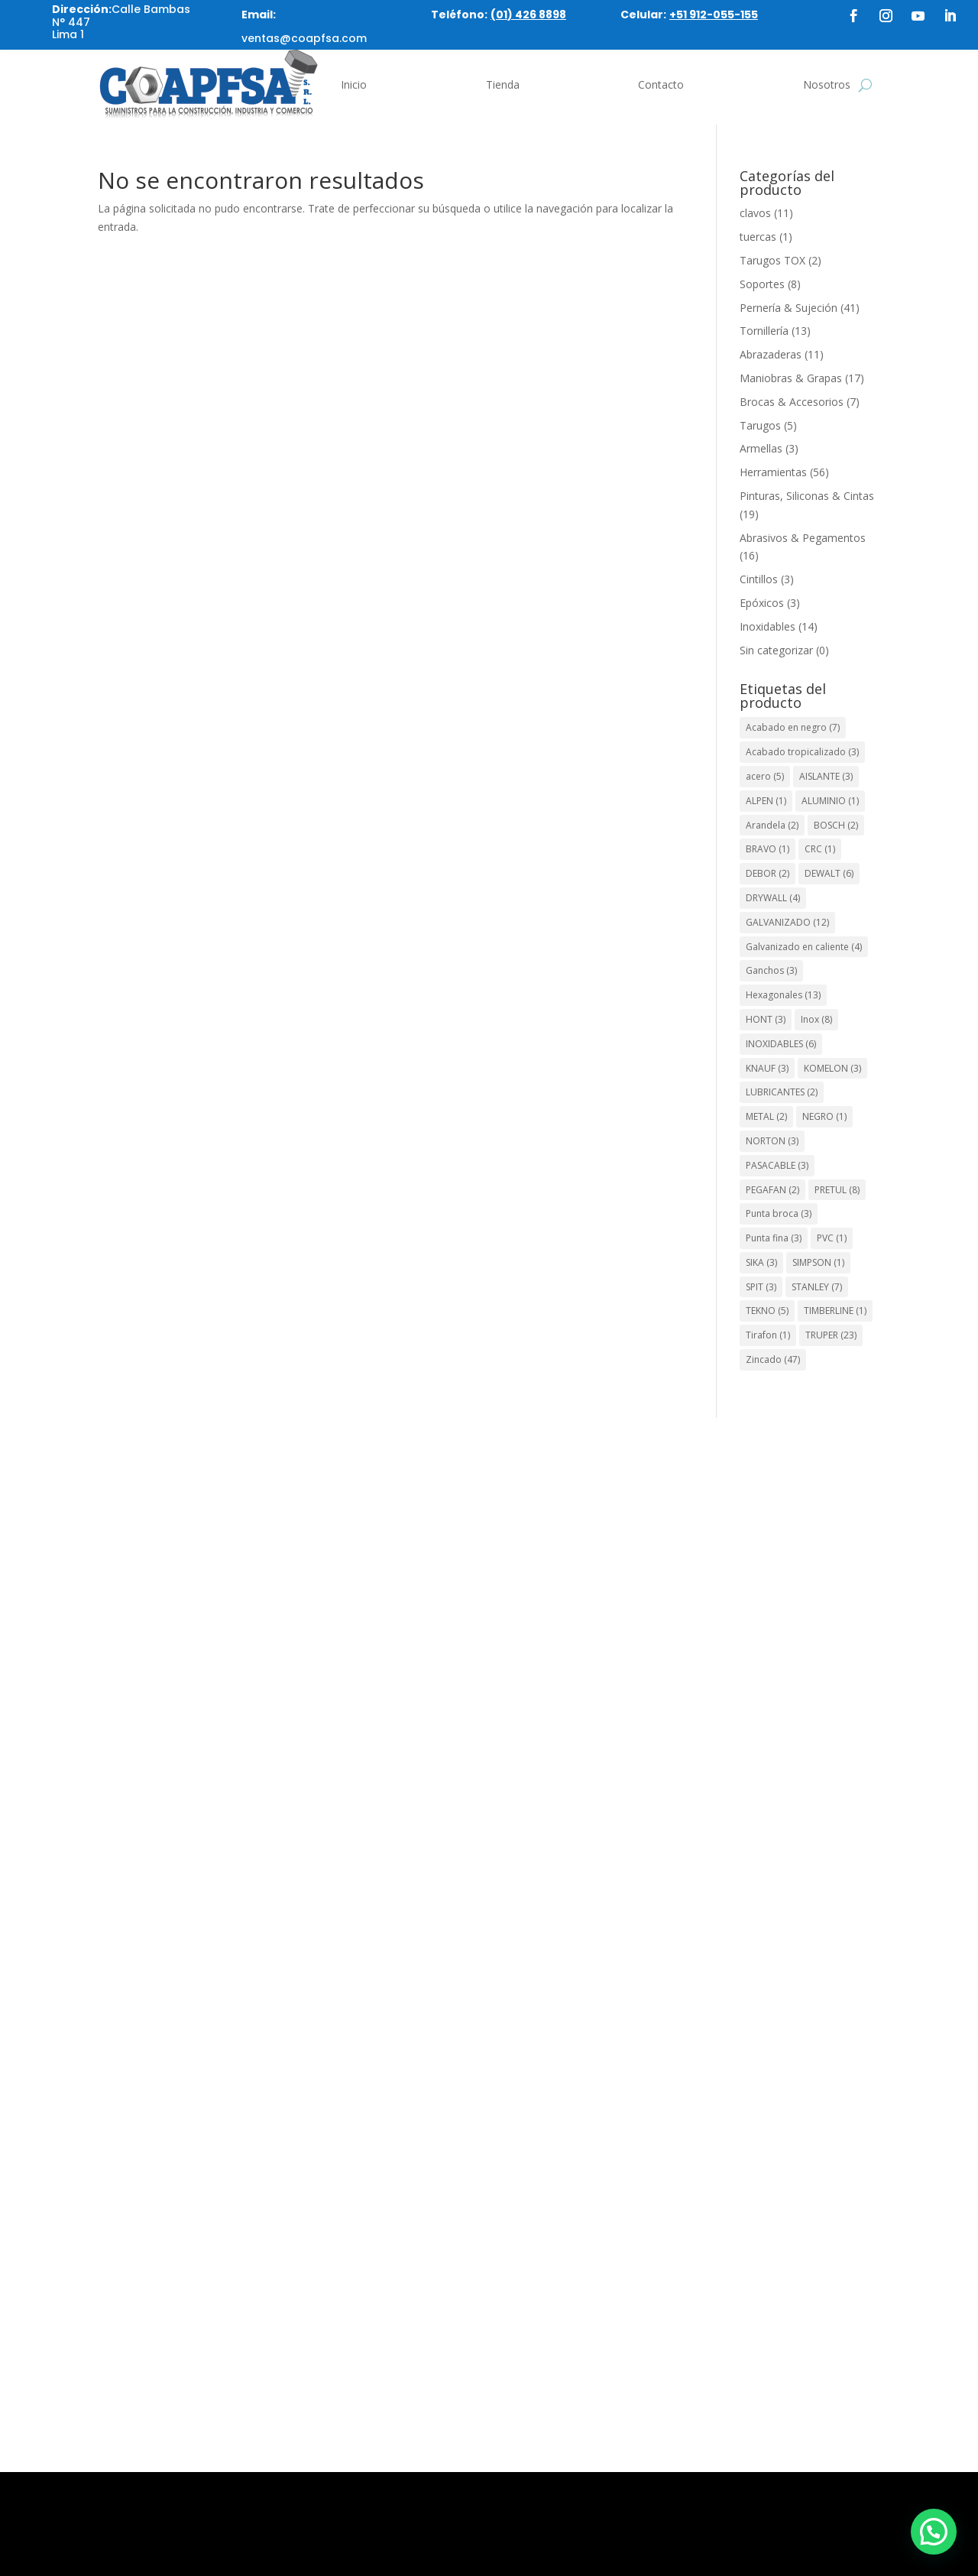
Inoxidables (767, 626)
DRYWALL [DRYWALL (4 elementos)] (773, 897)
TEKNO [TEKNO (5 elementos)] (767, 1310)
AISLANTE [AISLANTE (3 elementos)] (826, 776)
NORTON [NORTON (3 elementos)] (772, 1140)
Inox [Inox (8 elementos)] (816, 1019)
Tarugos (760, 425)
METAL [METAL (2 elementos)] (766, 1116)
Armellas (761, 448)
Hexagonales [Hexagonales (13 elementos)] (783, 994)
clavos (755, 213)
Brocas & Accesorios (792, 401)
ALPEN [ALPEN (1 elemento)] (766, 800)
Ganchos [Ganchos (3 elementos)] (771, 970)
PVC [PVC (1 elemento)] (832, 1237)
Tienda (503, 84)
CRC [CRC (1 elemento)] (820, 848)
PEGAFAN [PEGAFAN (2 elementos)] (772, 1189)
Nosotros (826, 84)
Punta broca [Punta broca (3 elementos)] (778, 1213)
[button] (934, 2532)
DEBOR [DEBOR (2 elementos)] (767, 873)
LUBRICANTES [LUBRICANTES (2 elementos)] (782, 1091)
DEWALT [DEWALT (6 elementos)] (829, 873)
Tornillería (764, 330)
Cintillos (759, 579)
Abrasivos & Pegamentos (803, 537)
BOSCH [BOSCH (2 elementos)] (836, 825)
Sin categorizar (776, 650)
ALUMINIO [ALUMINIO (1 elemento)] (830, 800)
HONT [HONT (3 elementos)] (765, 1019)
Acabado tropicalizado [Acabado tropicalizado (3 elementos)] (802, 751)
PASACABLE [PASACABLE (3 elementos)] (777, 1165)
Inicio (354, 84)
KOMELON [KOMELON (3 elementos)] (832, 1068)
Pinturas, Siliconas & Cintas (807, 495)
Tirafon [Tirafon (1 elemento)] (768, 1335)
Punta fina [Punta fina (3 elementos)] (774, 1237)
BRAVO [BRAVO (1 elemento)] (767, 848)
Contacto (661, 84)
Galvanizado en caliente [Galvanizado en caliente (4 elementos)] (804, 946)
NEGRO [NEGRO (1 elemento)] (824, 1116)
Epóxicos (762, 602)
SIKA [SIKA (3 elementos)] (761, 1262)
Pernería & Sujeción (788, 307)
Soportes (762, 284)
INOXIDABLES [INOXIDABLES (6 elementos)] (781, 1043)
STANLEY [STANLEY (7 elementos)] (817, 1286)
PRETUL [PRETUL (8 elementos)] (837, 1189)
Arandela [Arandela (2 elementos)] (772, 825)
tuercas (758, 236)
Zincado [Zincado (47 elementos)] (773, 1359)
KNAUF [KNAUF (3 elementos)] (767, 1068)
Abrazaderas (771, 354)
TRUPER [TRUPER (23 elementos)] (831, 1335)
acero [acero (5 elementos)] (765, 776)
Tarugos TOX (772, 260)
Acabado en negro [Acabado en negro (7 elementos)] (793, 727)
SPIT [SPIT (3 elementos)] (761, 1286)
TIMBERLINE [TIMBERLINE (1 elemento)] (835, 1310)
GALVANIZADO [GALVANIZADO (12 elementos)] (787, 922)
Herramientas (773, 472)
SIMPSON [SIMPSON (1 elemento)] (818, 1262)
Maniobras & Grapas (791, 378)
